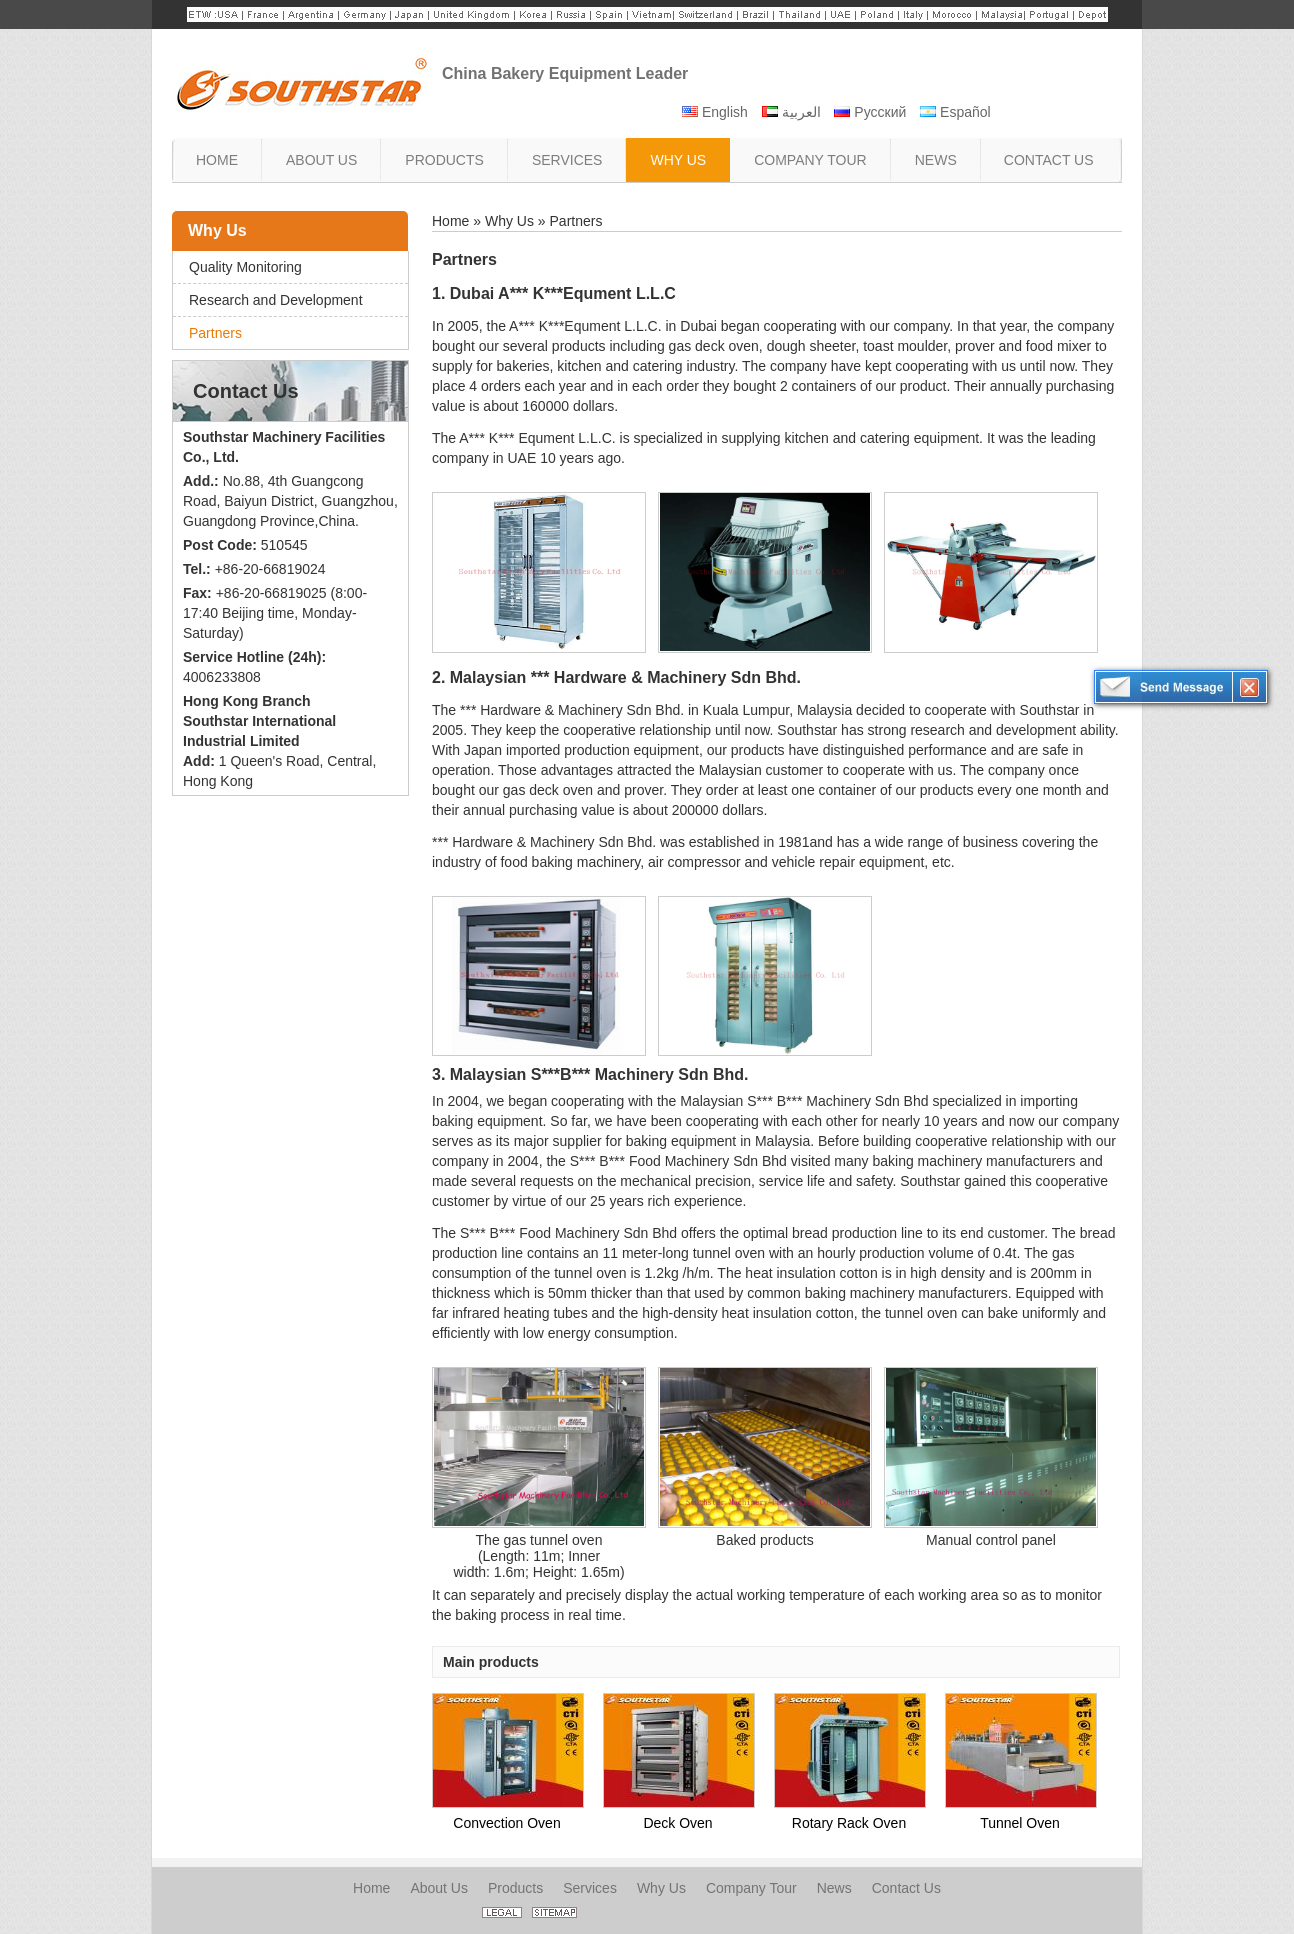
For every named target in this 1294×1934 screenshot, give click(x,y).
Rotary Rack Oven (849, 1823)
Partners (215, 333)
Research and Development (276, 300)
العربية (791, 112)
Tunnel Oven (1020, 1823)
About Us (439, 1888)
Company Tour (751, 1888)
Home (450, 221)
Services (590, 1888)
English (715, 112)
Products (515, 1888)
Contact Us (246, 391)
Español (955, 112)
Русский (870, 112)
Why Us (217, 230)
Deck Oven (677, 1823)
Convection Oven (506, 1823)
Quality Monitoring (245, 267)
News (834, 1888)
